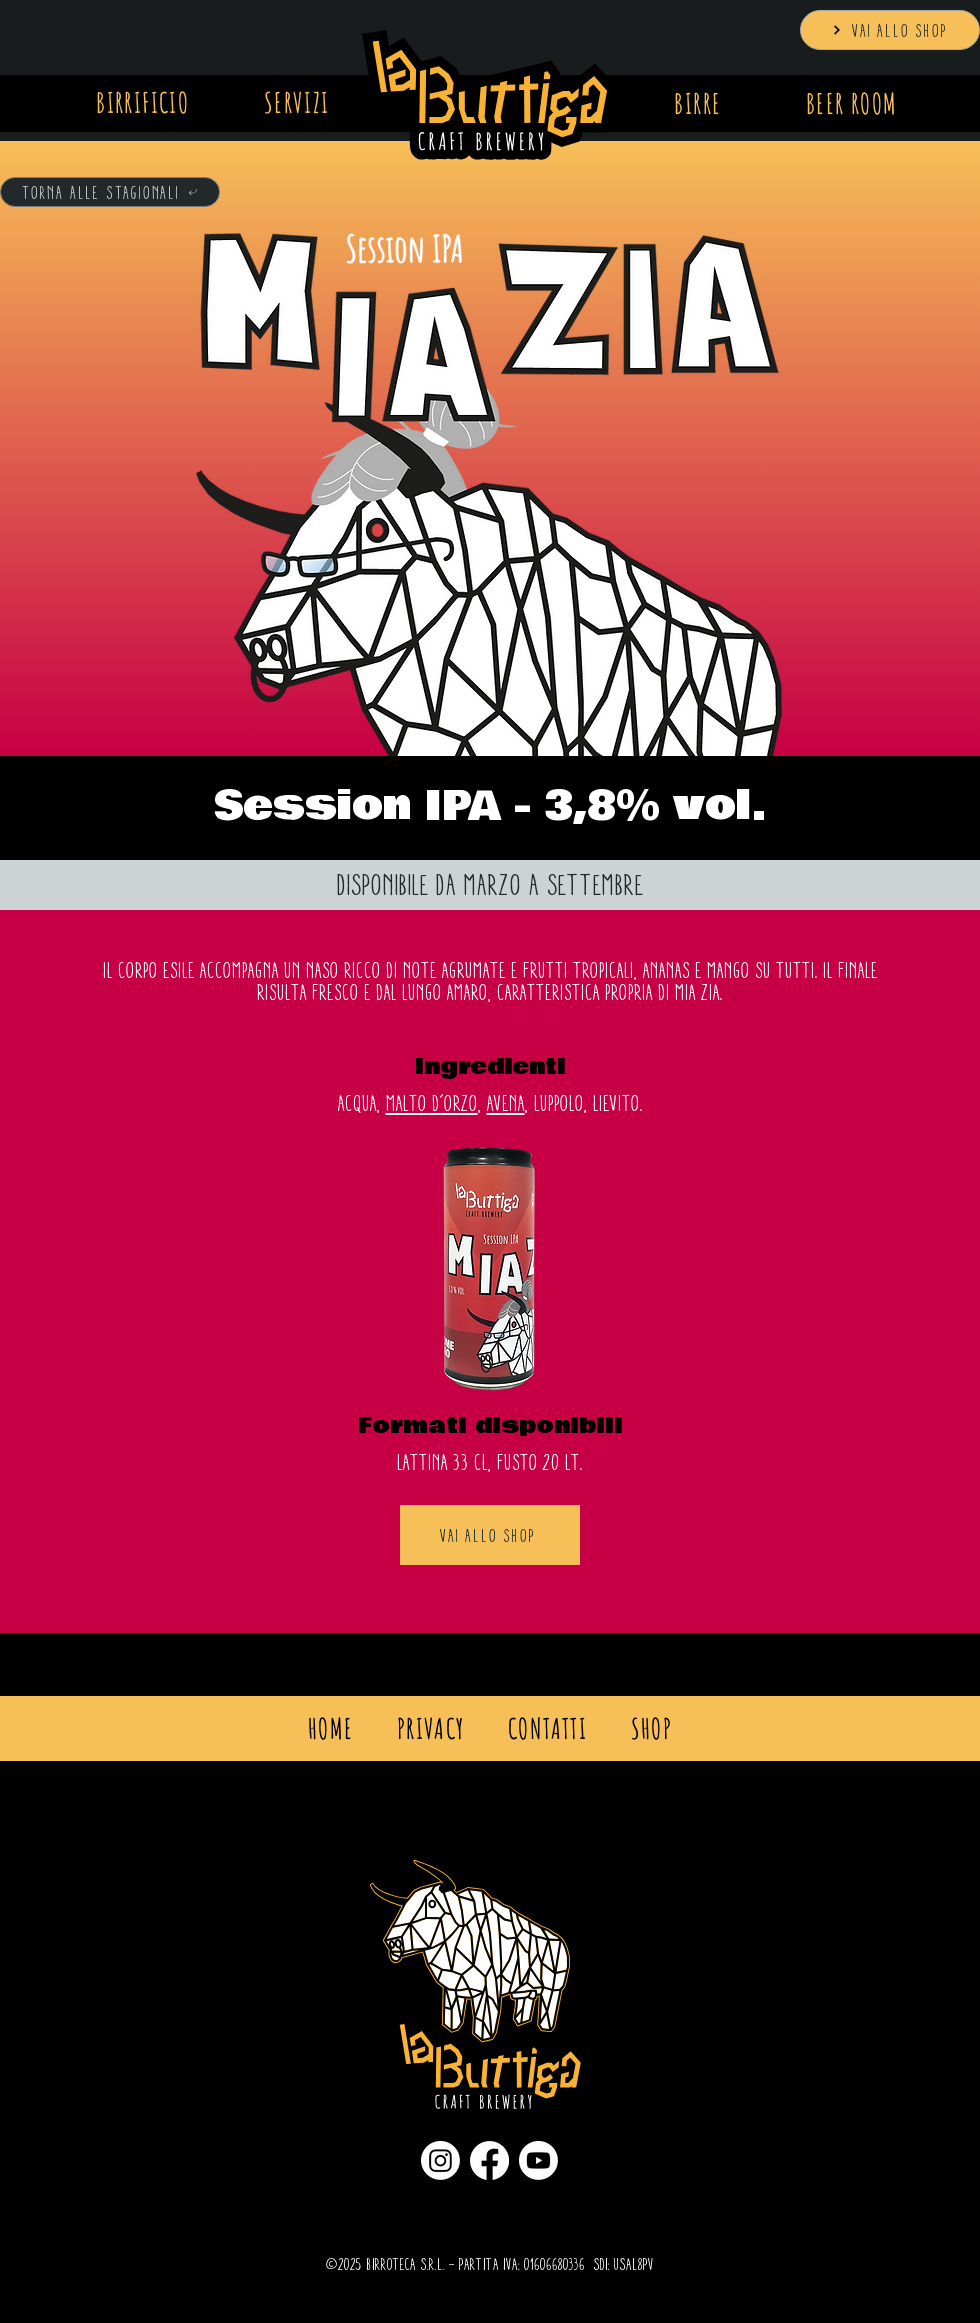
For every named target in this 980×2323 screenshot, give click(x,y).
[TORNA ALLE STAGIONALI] (110, 192)
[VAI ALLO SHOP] (890, 30)
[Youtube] (538, 2160)
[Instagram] (440, 2160)
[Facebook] (489, 2160)
